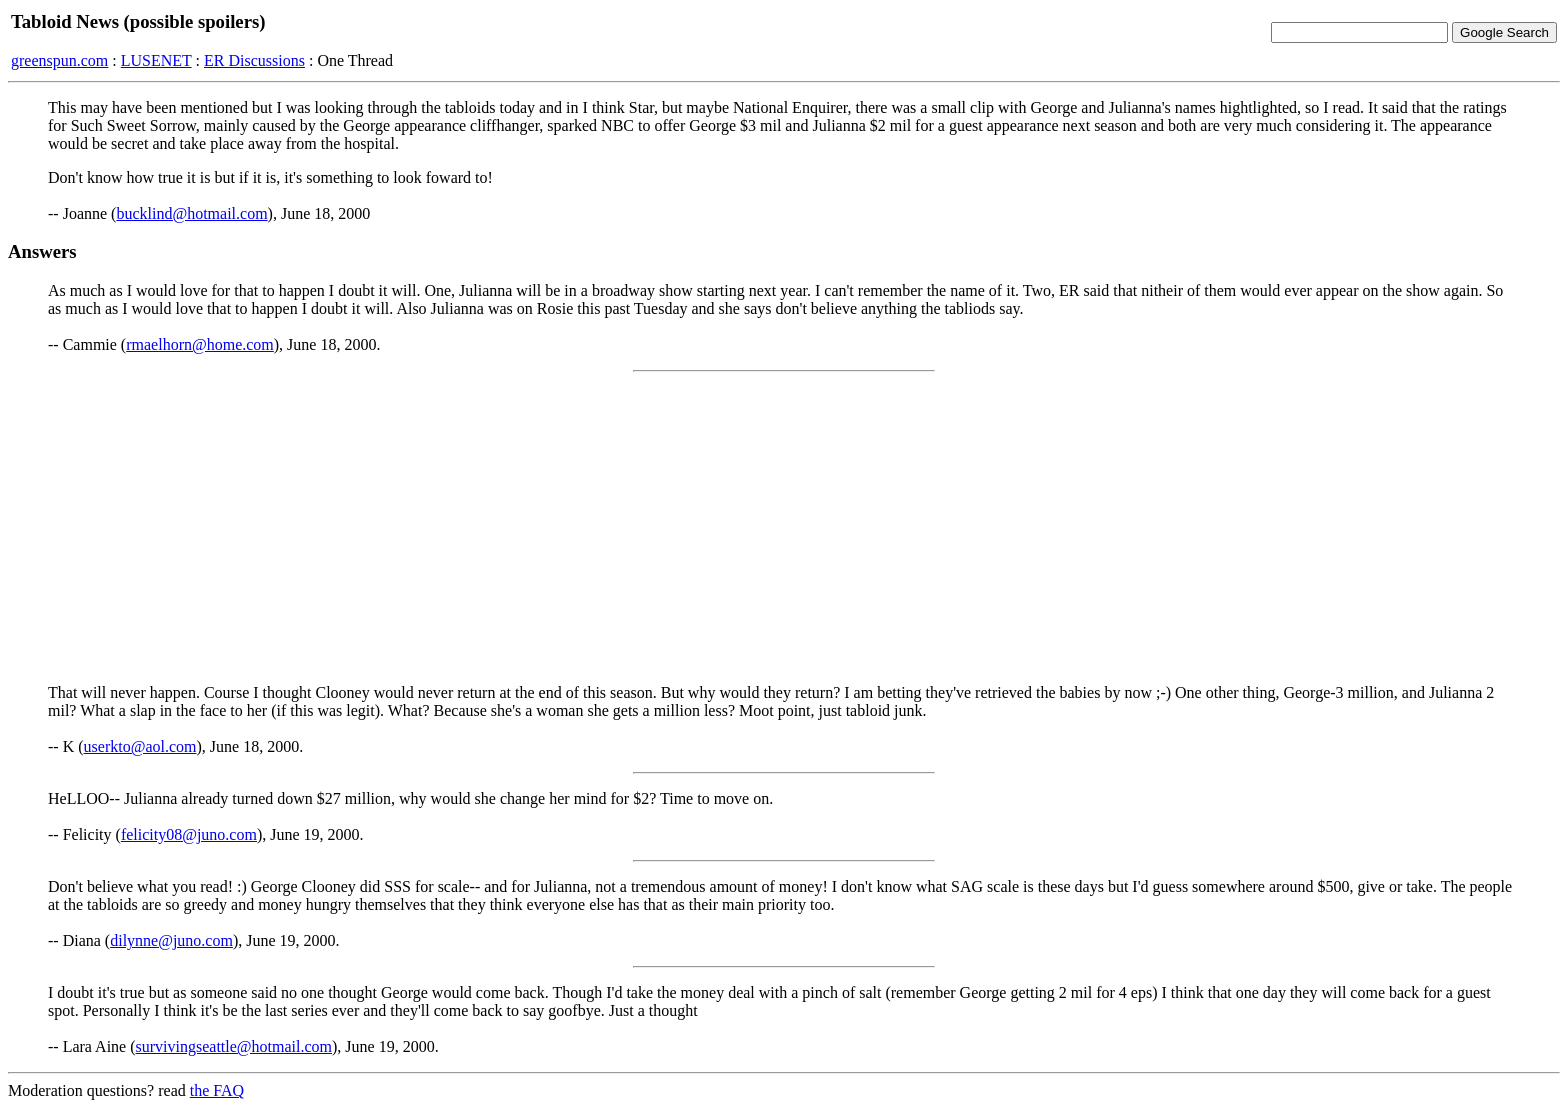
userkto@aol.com (140, 746)
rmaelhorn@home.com (200, 344)
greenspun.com (59, 60)
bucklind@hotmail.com (191, 213)
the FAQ (217, 1090)
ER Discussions (254, 60)
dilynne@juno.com (171, 940)
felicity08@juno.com (189, 834)
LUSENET (156, 60)
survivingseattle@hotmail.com (234, 1046)
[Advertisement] (784, 528)
